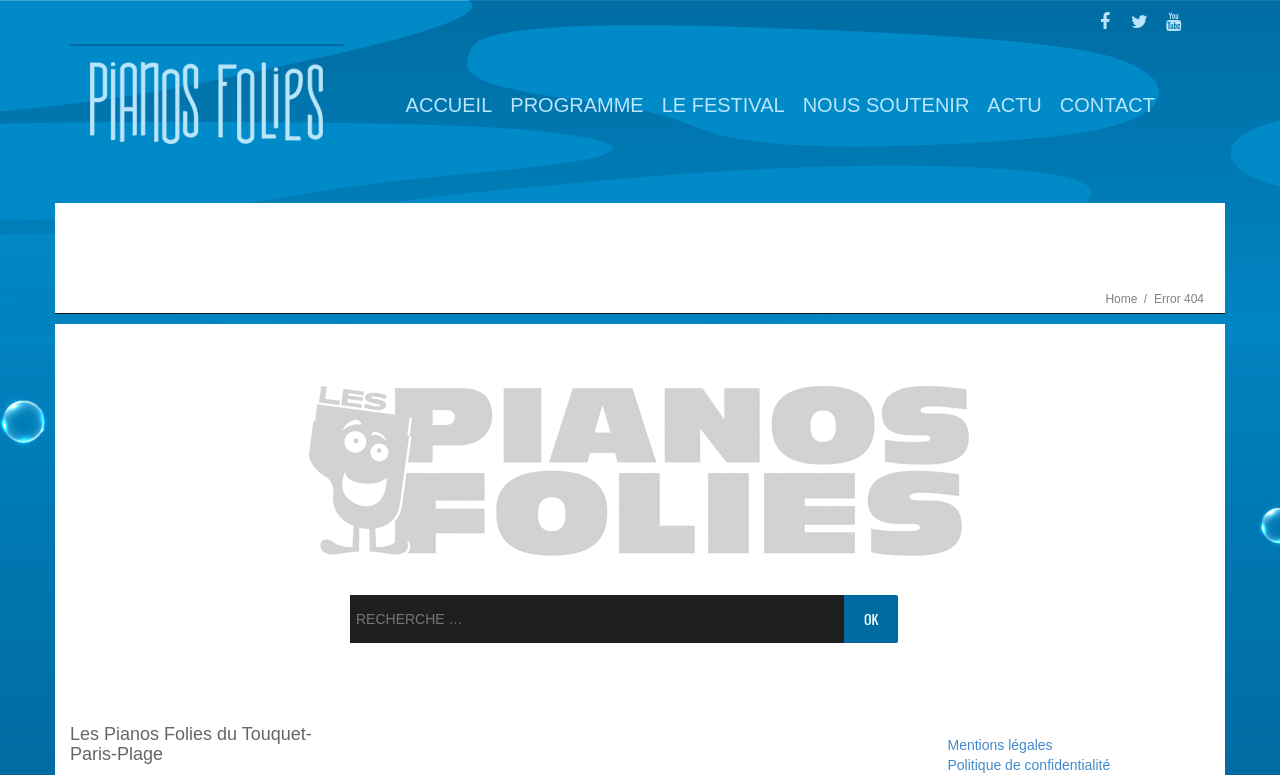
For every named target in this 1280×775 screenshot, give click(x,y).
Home (1122, 299)
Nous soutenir (886, 105)
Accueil (449, 105)
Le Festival (723, 105)
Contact (1107, 105)
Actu (1014, 105)
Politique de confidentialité (1029, 765)
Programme (576, 105)
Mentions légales (1000, 745)
